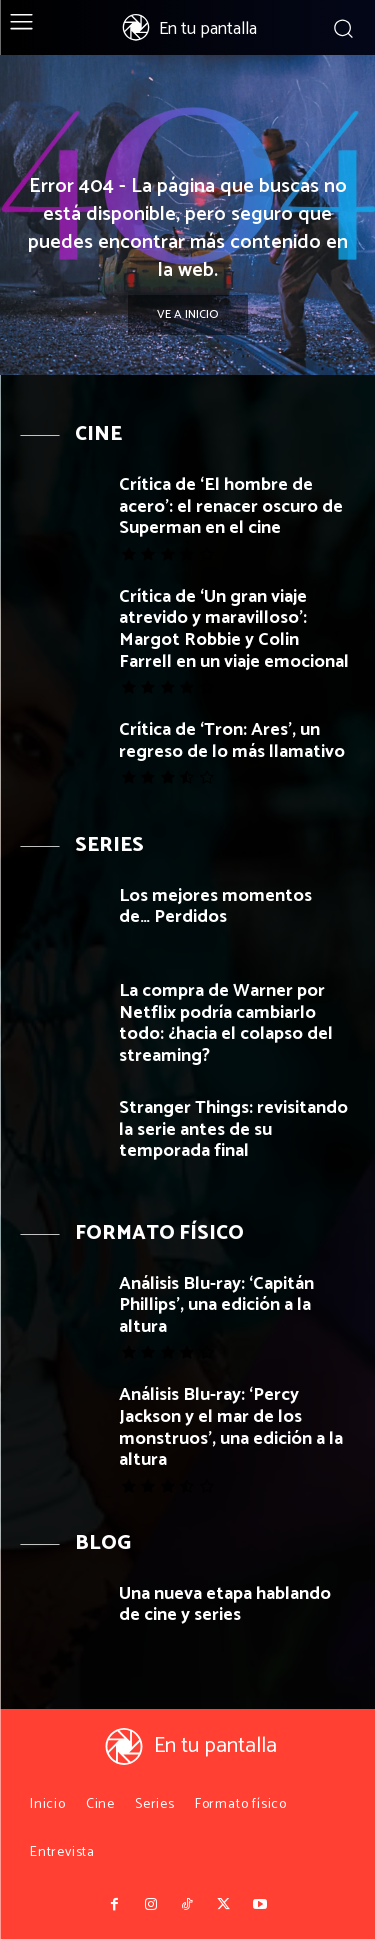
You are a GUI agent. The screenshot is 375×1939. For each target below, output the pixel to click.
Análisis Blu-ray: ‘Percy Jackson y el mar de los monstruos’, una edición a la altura (231, 1427)
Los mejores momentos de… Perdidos (215, 907)
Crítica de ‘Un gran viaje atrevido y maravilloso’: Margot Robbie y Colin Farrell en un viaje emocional (234, 629)
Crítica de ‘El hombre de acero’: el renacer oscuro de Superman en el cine (231, 506)
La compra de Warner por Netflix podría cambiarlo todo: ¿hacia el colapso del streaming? (226, 1023)
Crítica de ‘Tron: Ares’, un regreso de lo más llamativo (232, 741)
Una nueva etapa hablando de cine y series (225, 1605)
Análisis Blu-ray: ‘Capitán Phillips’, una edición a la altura (216, 1305)
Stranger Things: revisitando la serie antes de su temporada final (233, 1129)
